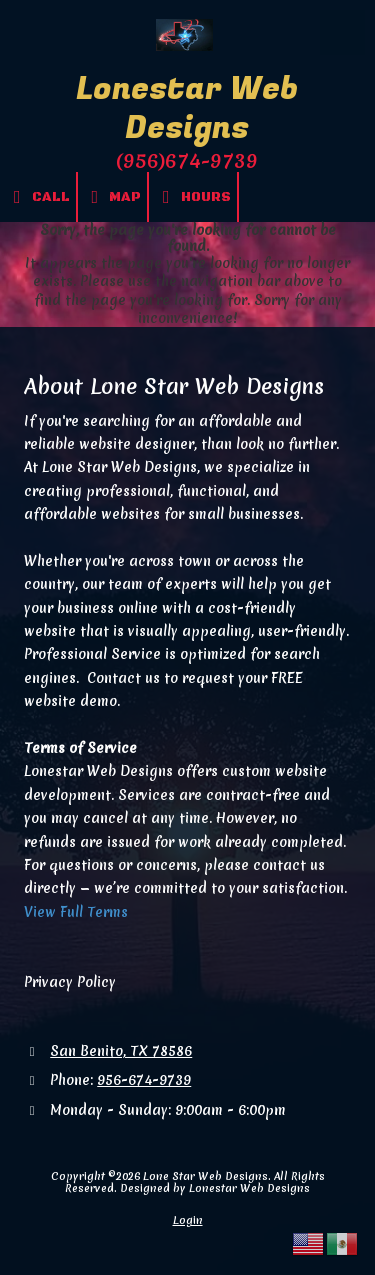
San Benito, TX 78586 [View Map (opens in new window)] (121, 1051)
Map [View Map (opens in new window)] (113, 197)
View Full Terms (76, 912)
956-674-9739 (144, 1080)
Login (188, 1220)
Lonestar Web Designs (187, 109)
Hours (193, 197)
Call (38, 197)
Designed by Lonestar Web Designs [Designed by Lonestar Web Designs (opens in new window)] (215, 1188)
